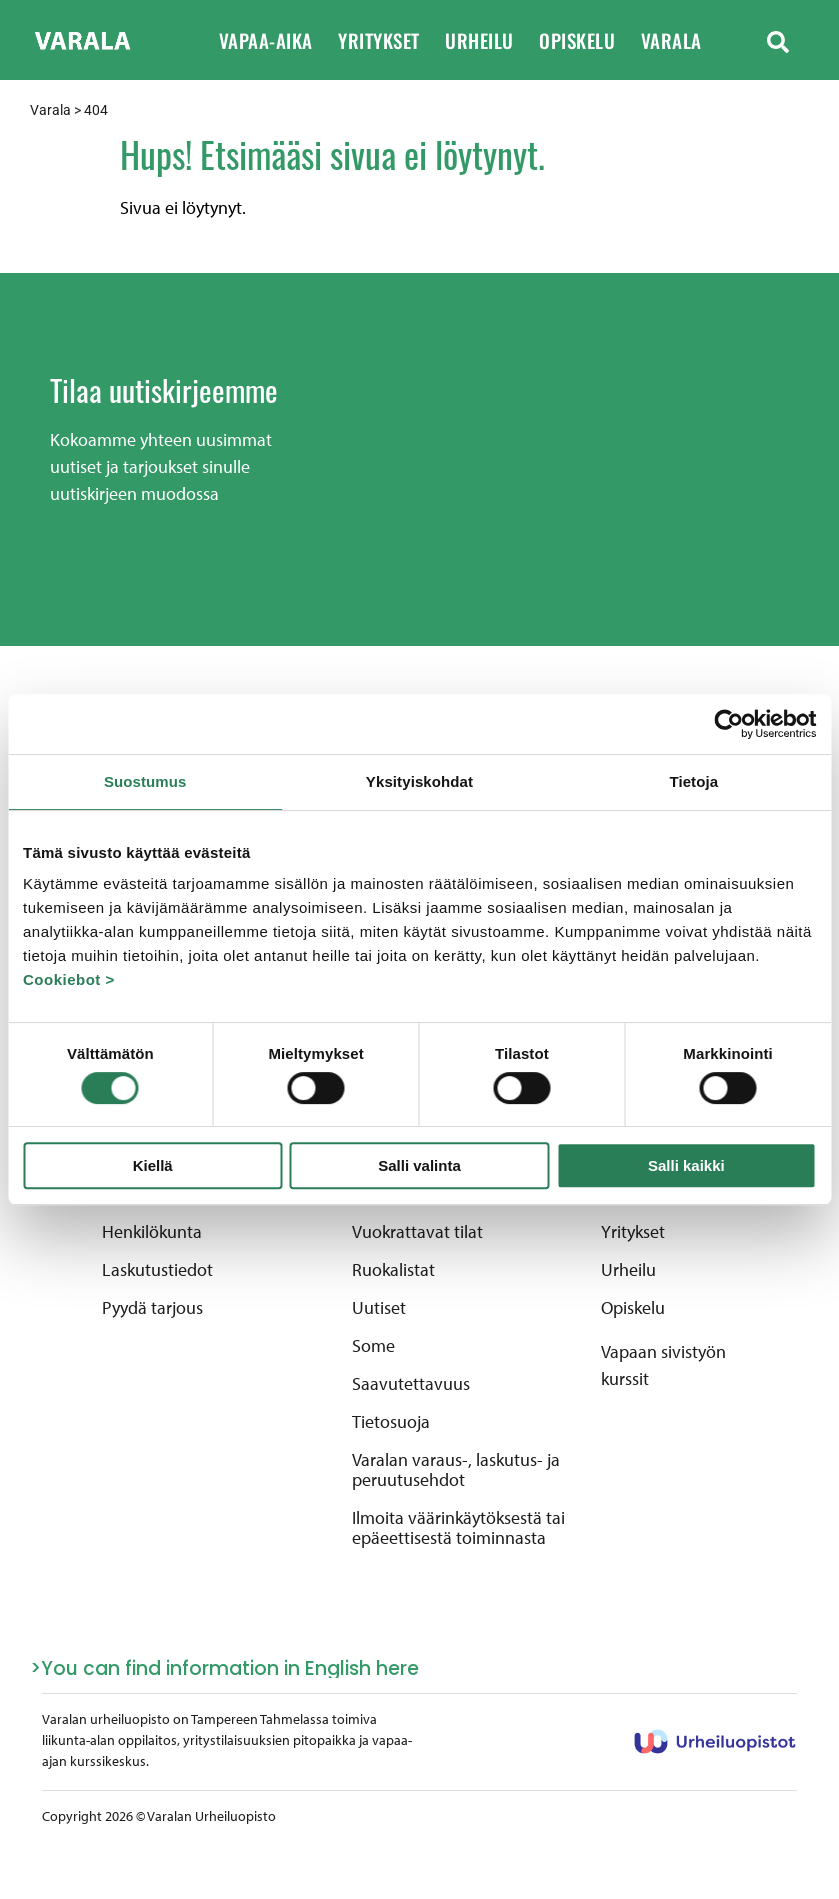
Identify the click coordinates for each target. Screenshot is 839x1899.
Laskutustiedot (157, 1270)
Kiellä (153, 1165)
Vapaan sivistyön (663, 1351)
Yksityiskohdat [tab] (419, 781)
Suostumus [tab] (145, 781)
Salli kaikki (686, 1165)
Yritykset (391, 40)
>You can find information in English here (224, 1668)
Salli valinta (419, 1165)
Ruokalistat (393, 1270)
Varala (684, 40)
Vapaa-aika (279, 40)
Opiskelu (590, 40)
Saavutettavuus (411, 1384)
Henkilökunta (152, 1232)
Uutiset (379, 1308)
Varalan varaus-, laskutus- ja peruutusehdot (456, 1470)
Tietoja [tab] (693, 781)
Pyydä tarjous (152, 1308)
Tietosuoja (391, 1422)
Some (373, 1346)
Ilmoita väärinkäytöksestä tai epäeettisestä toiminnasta (458, 1528)
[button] (778, 40)
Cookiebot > (69, 979)
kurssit (625, 1378)
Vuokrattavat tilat (417, 1232)
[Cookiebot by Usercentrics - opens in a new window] (728, 724)
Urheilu (492, 40)
